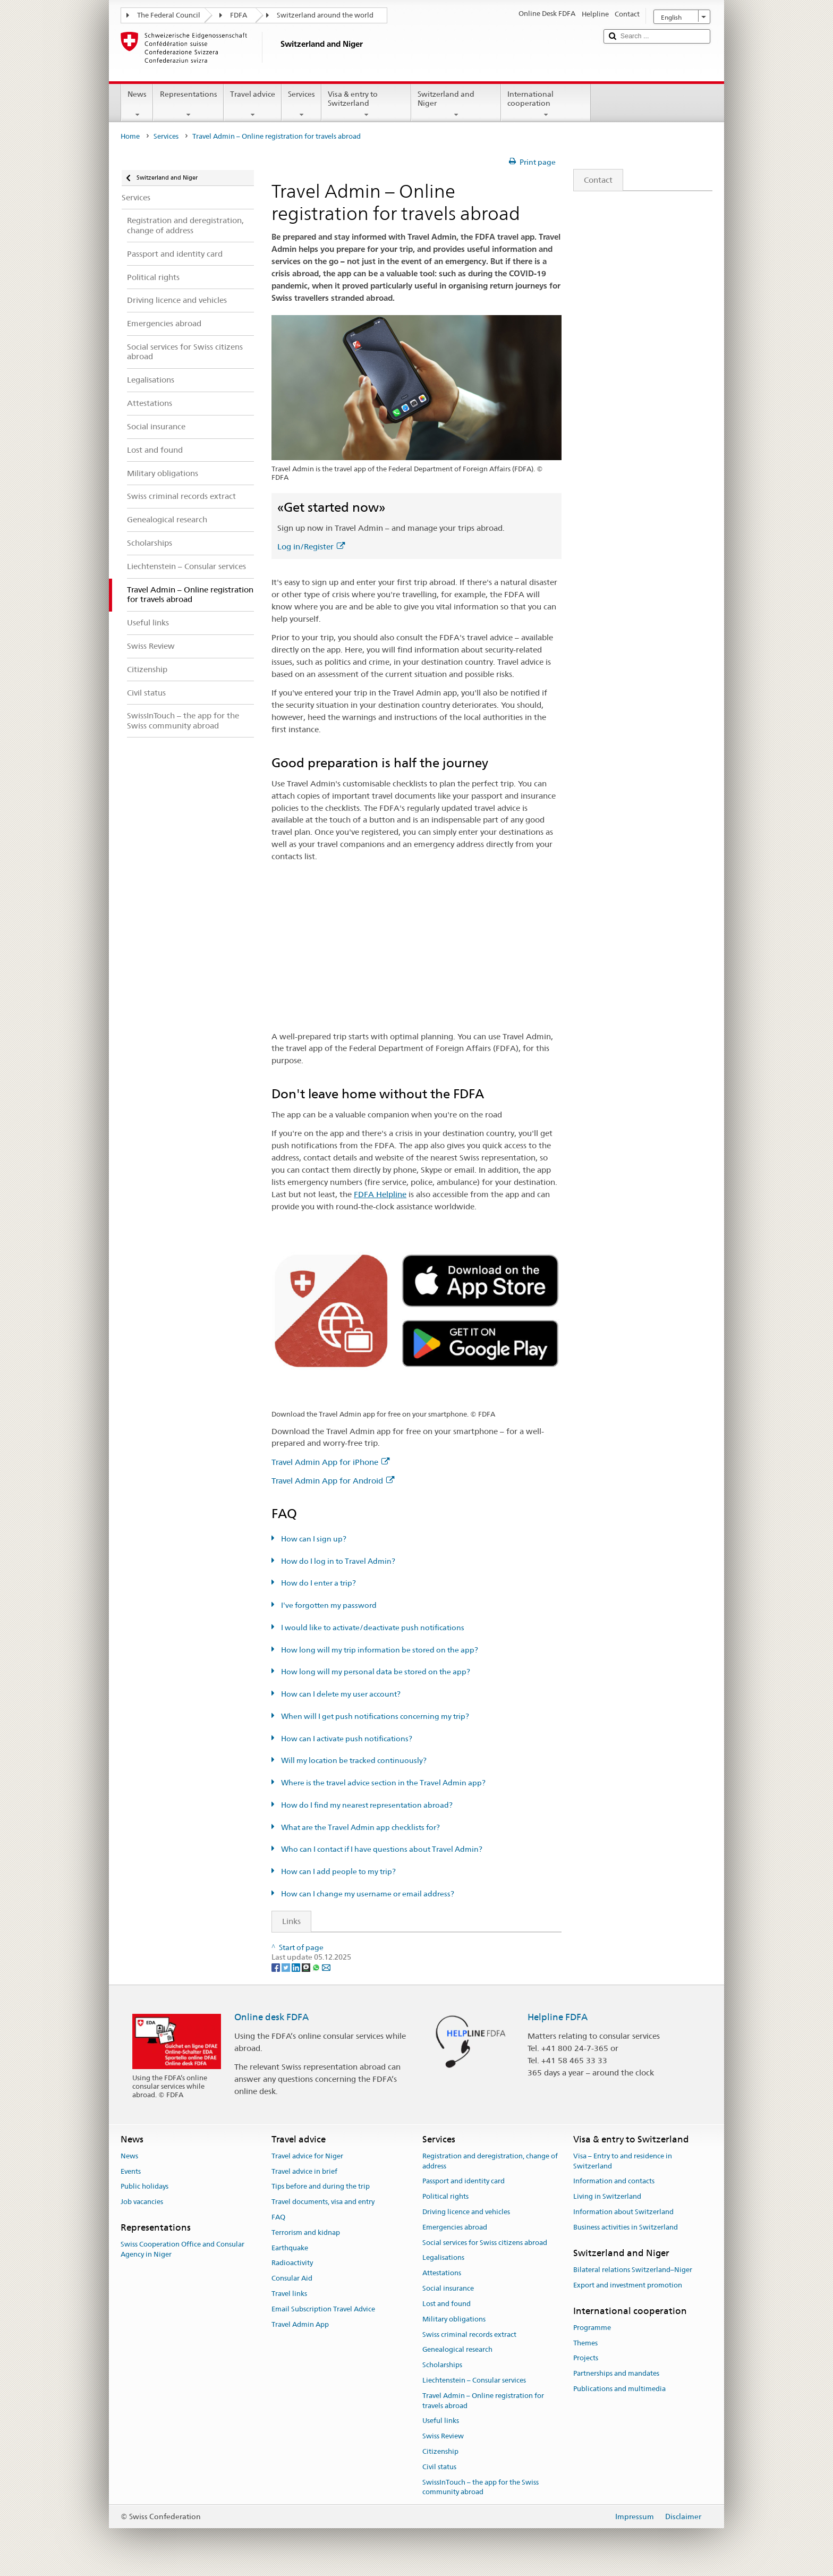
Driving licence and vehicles (466, 2212)
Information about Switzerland (623, 2212)
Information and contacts (613, 2181)
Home (130, 136)
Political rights (445, 2196)
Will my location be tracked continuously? (353, 1760)
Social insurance (448, 2288)
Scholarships (442, 2365)
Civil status (439, 2467)
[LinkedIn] (297, 1967)
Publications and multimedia (619, 2389)
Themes (585, 2343)
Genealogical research (457, 2350)
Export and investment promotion (627, 2285)
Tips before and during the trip (320, 2187)
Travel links (289, 2294)
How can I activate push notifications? (345, 1738)
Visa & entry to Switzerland (366, 104)
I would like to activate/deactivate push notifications (371, 1627)
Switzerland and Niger (456, 104)
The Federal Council (168, 15)
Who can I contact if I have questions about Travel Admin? (380, 1849)
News (137, 104)
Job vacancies (142, 2202)
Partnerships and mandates (616, 2374)
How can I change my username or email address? (366, 1893)
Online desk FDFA (271, 2017)
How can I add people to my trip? (337, 1871)
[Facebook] (276, 1967)
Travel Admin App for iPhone (330, 1462)
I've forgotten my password (328, 1605)
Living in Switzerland (607, 2196)
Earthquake (289, 2248)
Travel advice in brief (304, 2171)
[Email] (326, 1967)
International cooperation (546, 104)
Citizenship (440, 2451)
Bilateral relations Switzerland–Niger (632, 2270)
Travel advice (252, 104)
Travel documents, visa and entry (323, 2202)
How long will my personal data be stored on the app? (374, 1671)
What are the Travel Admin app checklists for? (359, 1827)
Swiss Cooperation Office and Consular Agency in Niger (182, 2250)
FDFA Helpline (380, 1194)
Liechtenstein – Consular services (474, 2380)
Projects (585, 2358)
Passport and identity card (463, 2181)
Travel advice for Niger (307, 2156)
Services (301, 104)
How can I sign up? (312, 1539)
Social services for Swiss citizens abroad (484, 2243)
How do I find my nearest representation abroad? (366, 1805)
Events (131, 2171)
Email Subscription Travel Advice (323, 2309)
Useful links (440, 2421)
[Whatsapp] (317, 1967)
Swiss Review (443, 2436)
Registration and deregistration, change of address (490, 2161)
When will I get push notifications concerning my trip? (374, 1716)
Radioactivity (292, 2263)
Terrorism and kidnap (305, 2232)
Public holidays (144, 2187)
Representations (188, 104)
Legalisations (443, 2258)
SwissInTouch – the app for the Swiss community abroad (480, 2487)
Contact (593, 180)
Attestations (441, 2273)
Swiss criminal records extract (469, 2334)
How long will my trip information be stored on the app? (378, 1650)
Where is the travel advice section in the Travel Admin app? (382, 1782)
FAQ (278, 2217)
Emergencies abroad (454, 2227)
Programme (592, 2328)
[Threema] (307, 1967)
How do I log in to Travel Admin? (337, 1561)
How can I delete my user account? (340, 1694)
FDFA (238, 15)
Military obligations (454, 2319)
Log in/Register (311, 546)
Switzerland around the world (325, 15)
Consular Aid (291, 2279)
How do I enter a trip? (317, 1583)
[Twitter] (287, 1967)
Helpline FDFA (558, 2017)
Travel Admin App (300, 2324)
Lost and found (446, 2304)
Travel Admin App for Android (332, 1481)
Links (286, 1921)
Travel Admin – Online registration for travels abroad (483, 2401)
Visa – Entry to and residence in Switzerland (622, 2161)
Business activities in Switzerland (625, 2227)
